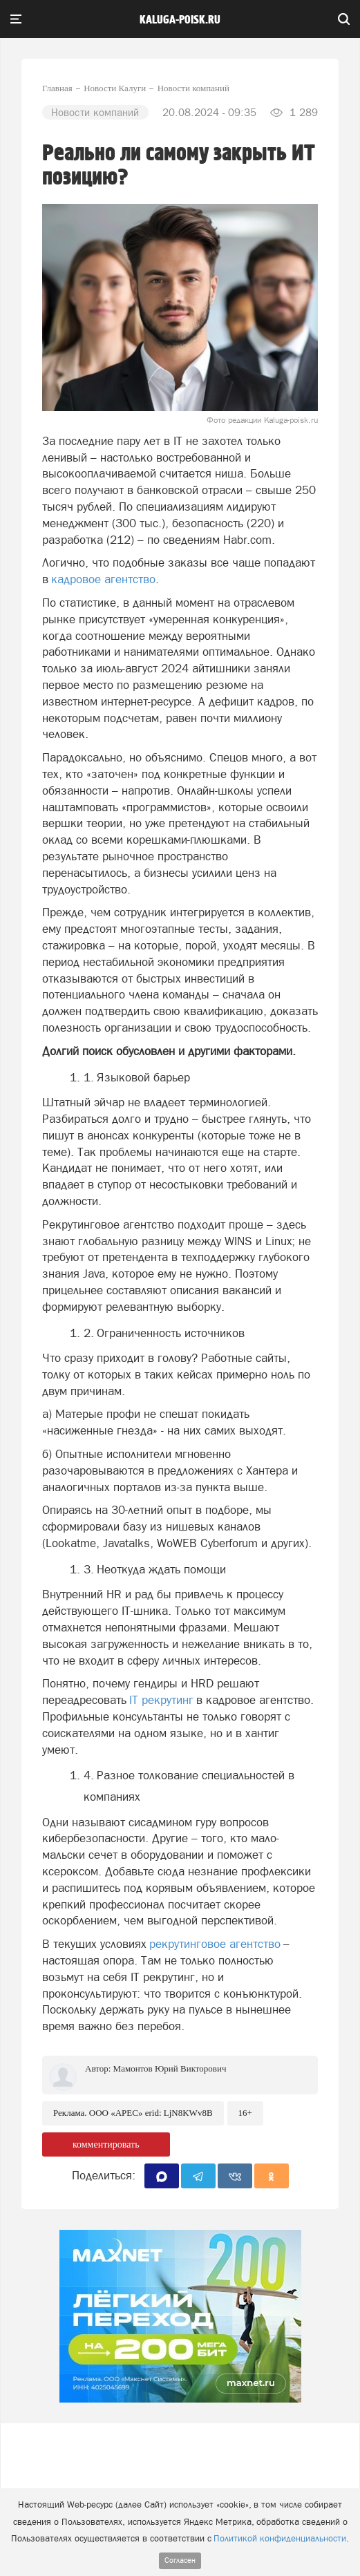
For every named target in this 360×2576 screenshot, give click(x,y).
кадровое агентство (103, 579)
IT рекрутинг (161, 1700)
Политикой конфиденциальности (280, 2538)
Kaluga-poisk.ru (180, 20)
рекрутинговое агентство (215, 1944)
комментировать (106, 2144)
